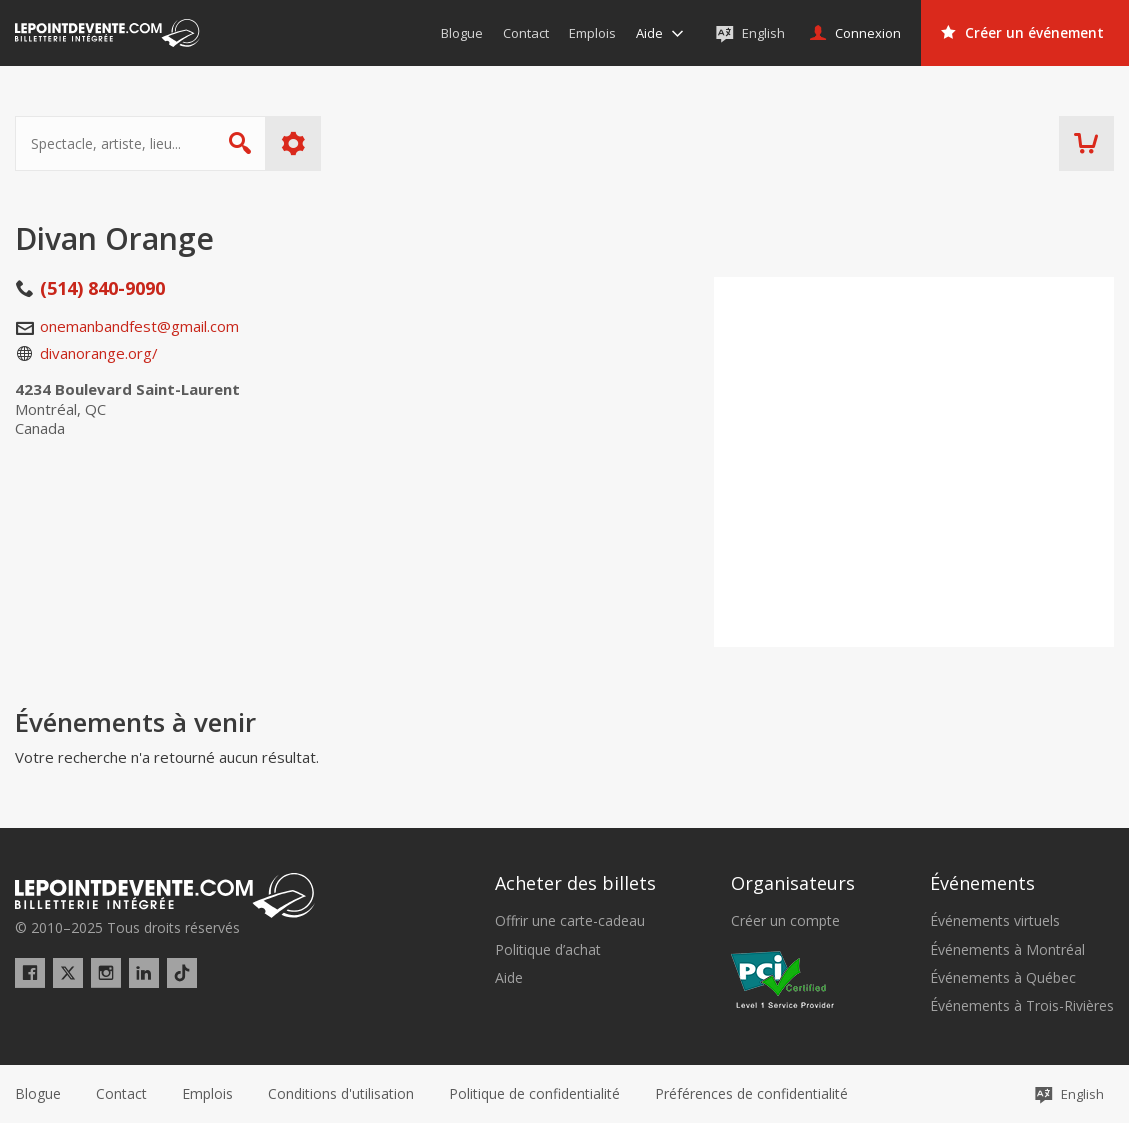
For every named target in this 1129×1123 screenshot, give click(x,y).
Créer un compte (785, 921)
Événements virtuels (995, 921)
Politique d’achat (548, 950)
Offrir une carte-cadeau (570, 921)
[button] (751, 1094)
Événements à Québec (1003, 978)
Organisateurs (793, 883)
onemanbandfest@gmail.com (139, 326)
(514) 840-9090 (102, 288)
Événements (982, 883)
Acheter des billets (575, 883)
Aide (509, 978)
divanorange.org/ (99, 353)
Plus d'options (293, 143)
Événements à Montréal (1007, 950)
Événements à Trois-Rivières (1022, 1006)
